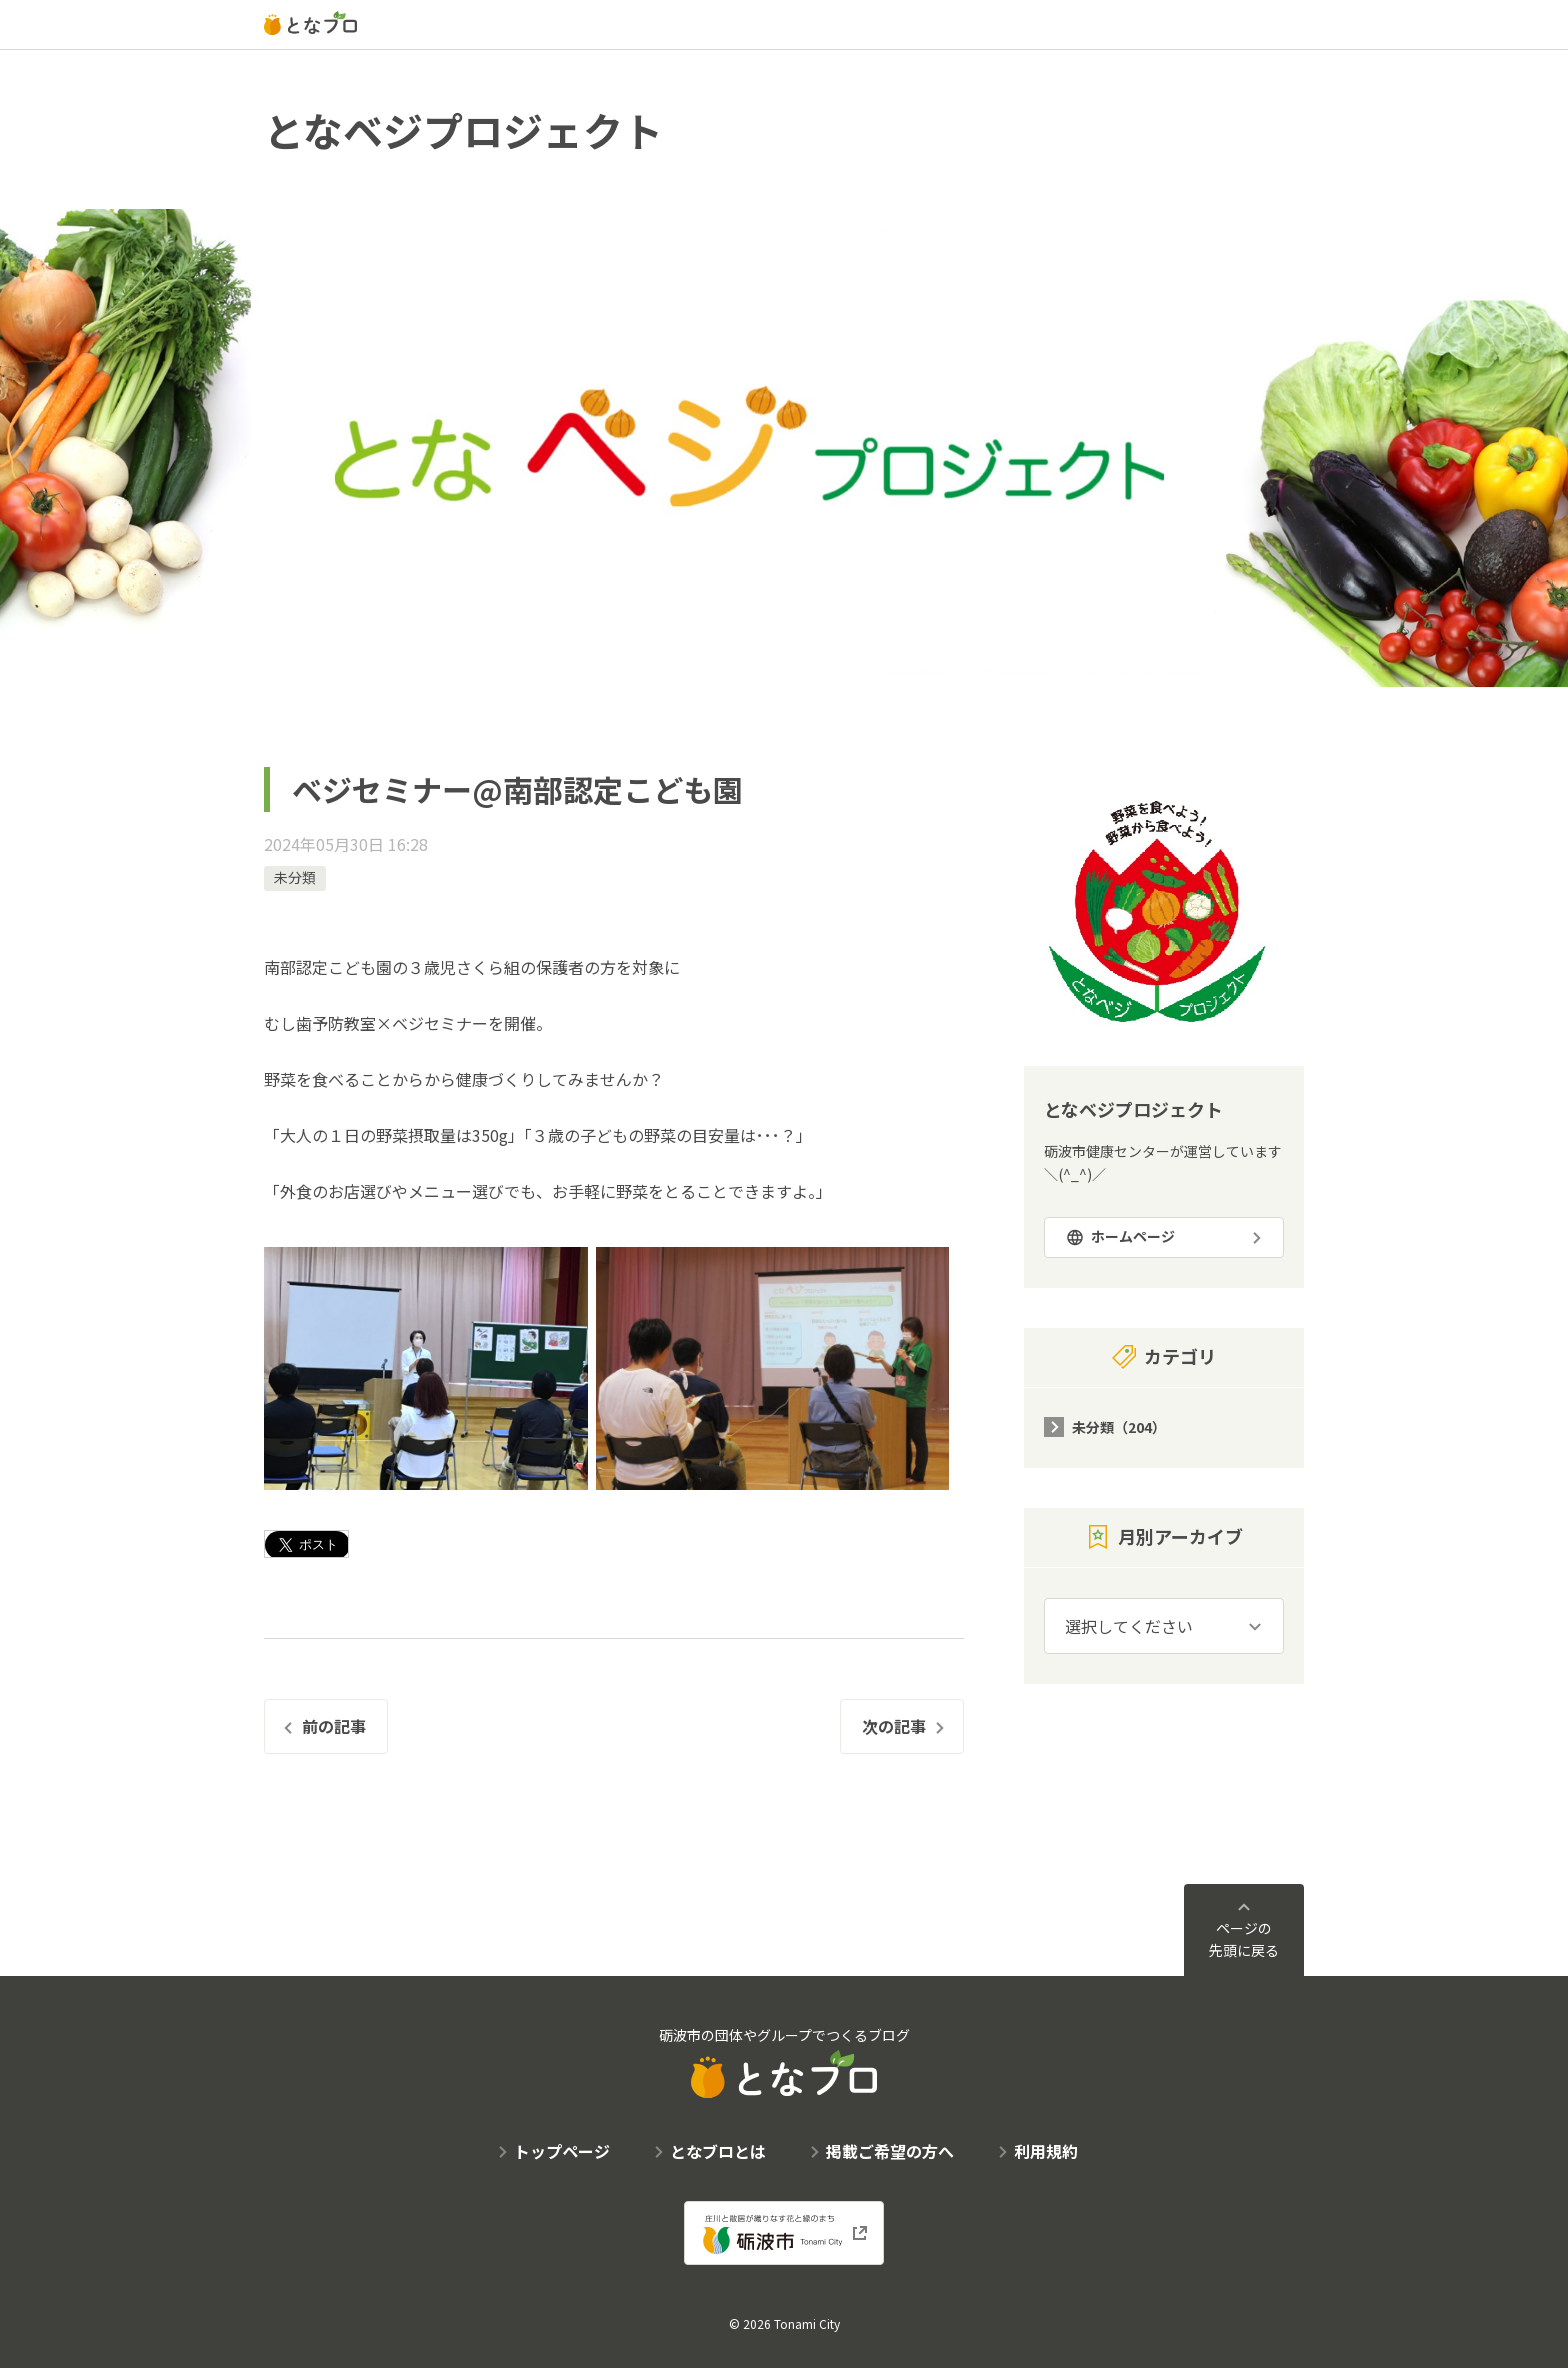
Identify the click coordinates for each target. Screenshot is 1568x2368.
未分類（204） (1119, 1427)
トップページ (562, 2151)
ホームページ (1133, 1236)
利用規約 (1046, 2151)
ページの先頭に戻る (1244, 1939)
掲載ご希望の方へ (890, 2151)
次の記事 (894, 1726)
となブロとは (718, 2151)
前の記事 (334, 1726)
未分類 (295, 877)
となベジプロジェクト (463, 130)
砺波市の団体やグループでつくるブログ (784, 2061)
